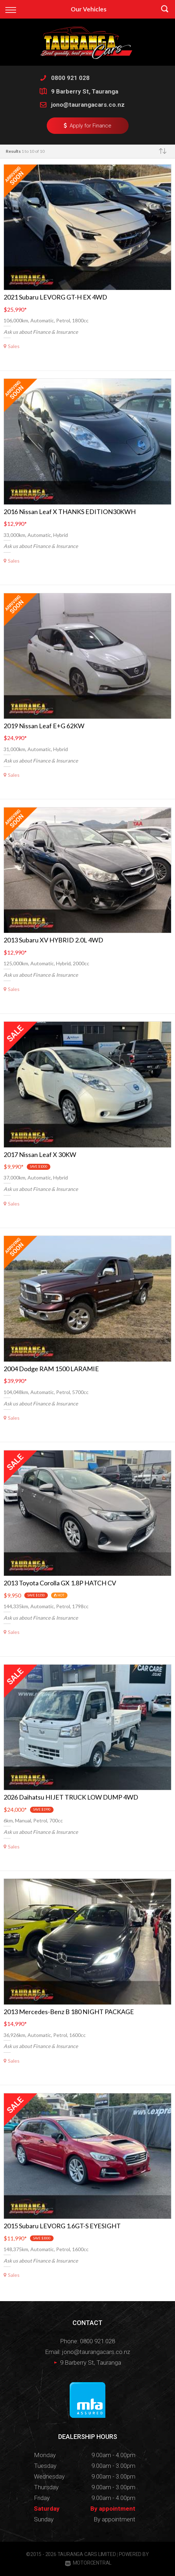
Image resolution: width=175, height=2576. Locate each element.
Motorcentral (88, 2563)
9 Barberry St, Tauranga (84, 91)
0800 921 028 (70, 77)
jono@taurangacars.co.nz (88, 104)
